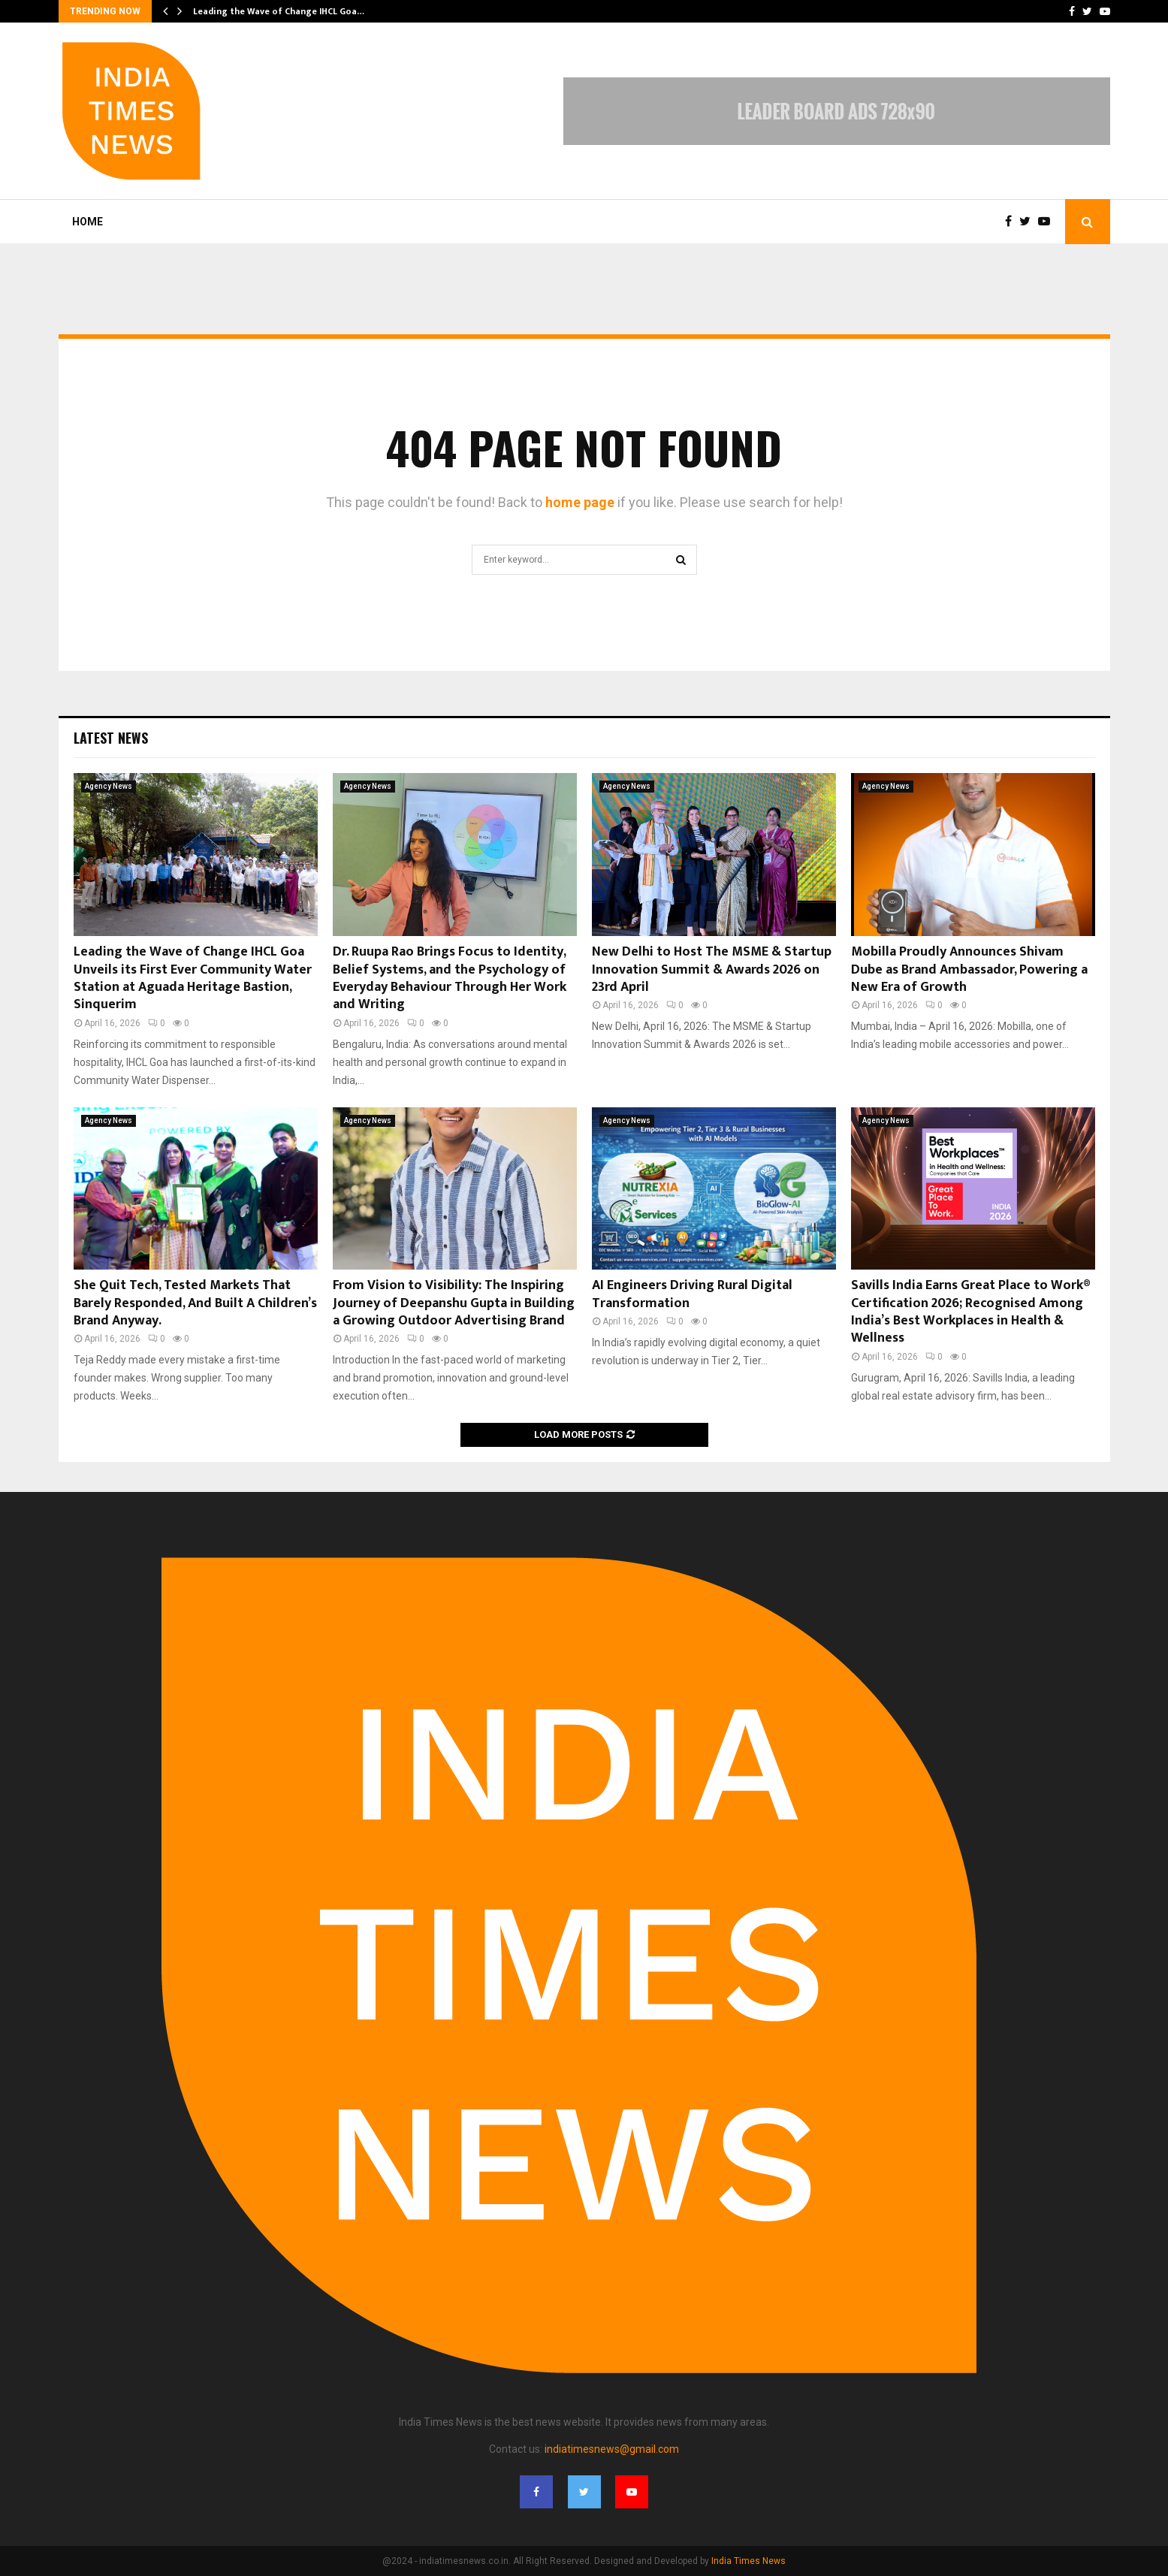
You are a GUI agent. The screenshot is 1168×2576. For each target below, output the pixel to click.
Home (87, 222)
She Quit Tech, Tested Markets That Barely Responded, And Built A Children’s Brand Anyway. (195, 1303)
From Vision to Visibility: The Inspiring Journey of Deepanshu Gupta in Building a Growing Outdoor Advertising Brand (454, 1303)
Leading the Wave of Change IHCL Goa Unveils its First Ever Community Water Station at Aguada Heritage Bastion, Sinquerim (193, 978)
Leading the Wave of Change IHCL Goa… (278, 11)
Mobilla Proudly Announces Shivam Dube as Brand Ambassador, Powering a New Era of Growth (969, 969)
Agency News (108, 786)
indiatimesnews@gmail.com (612, 2449)
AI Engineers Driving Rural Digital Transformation (692, 1294)
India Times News (748, 2561)
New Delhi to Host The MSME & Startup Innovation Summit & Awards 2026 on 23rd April (711, 969)
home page (579, 502)
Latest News (111, 737)
